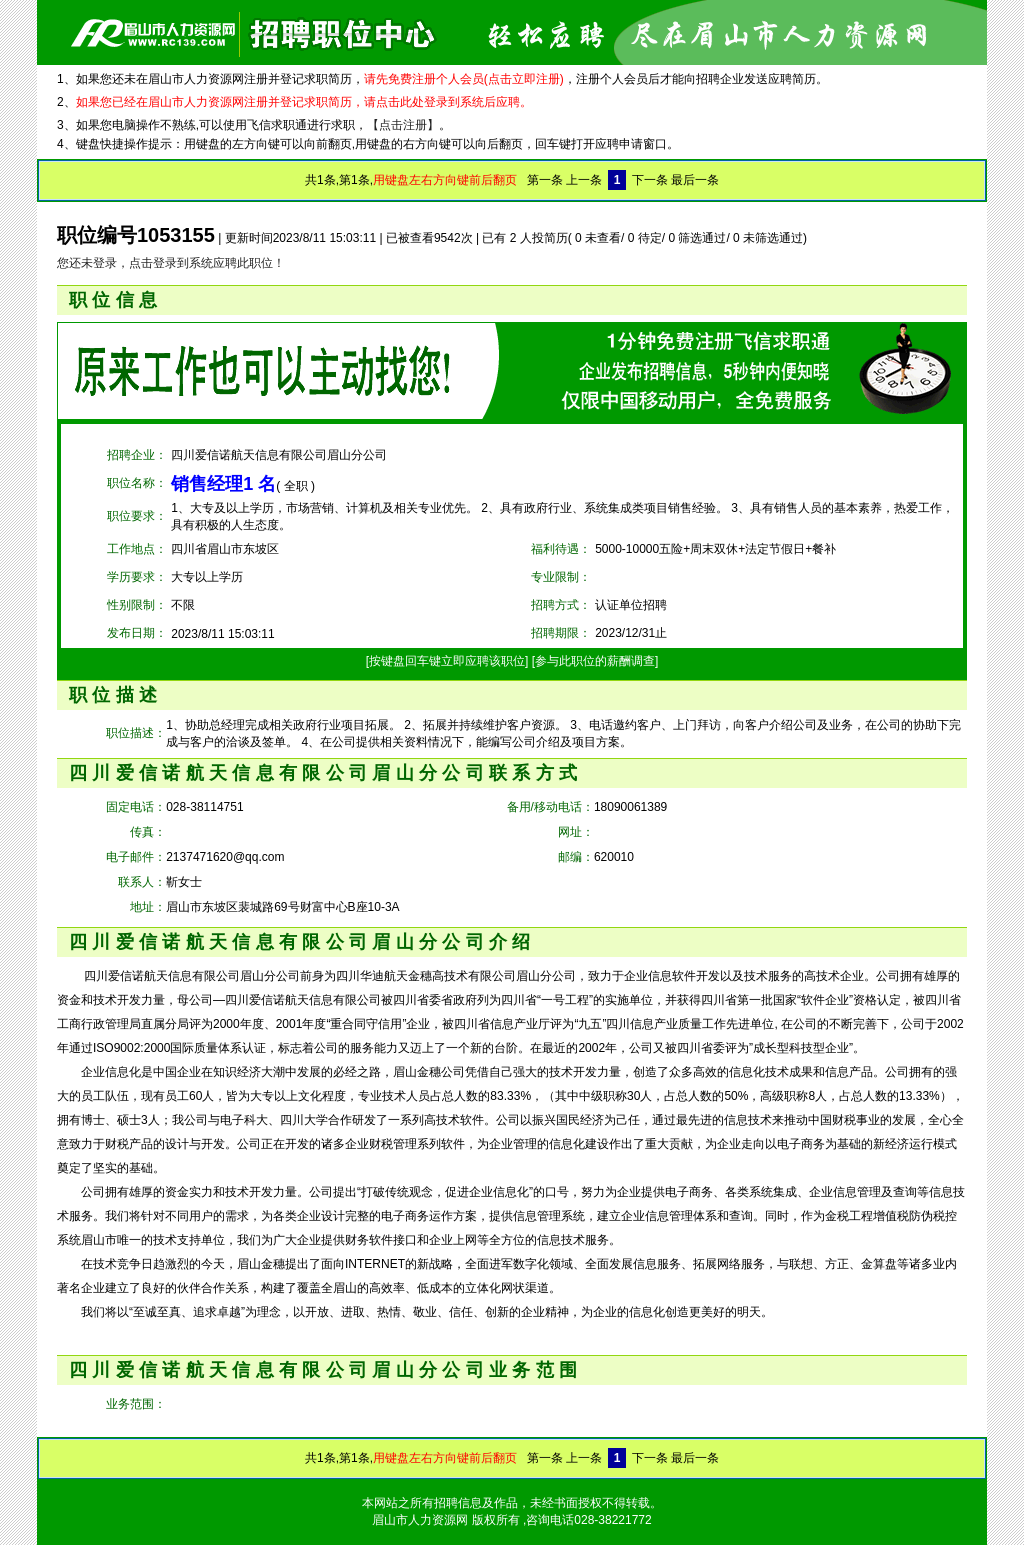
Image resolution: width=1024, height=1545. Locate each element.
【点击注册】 (403, 125)
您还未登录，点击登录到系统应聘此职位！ (171, 263)
